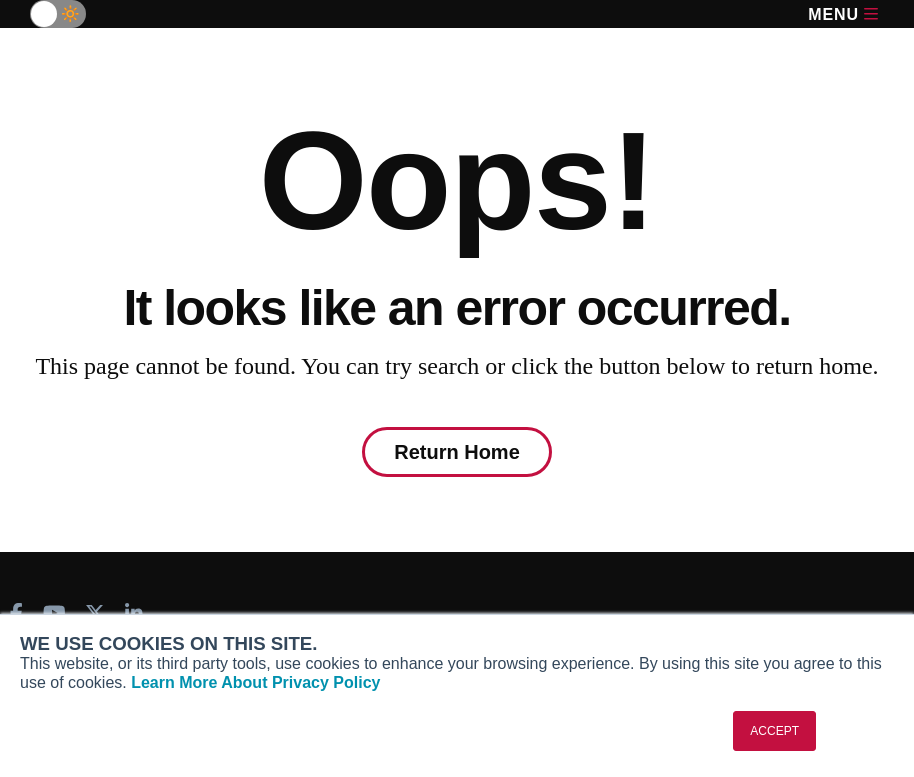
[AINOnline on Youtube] (54, 613)
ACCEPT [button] (774, 731)
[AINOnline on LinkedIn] (134, 613)
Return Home (457, 452)
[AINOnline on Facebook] (16, 613)
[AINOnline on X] (95, 613)
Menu (843, 14)
